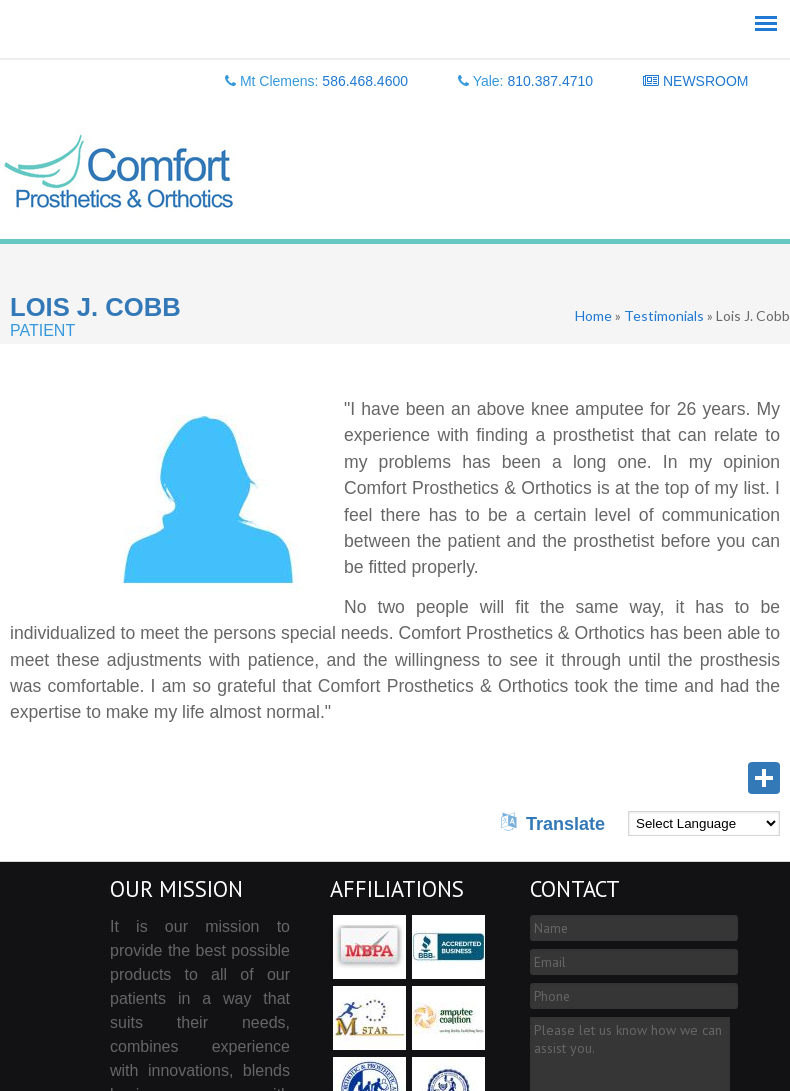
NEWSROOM (695, 81)
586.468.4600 (365, 81)
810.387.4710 (550, 81)
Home (593, 315)
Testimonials (664, 315)
